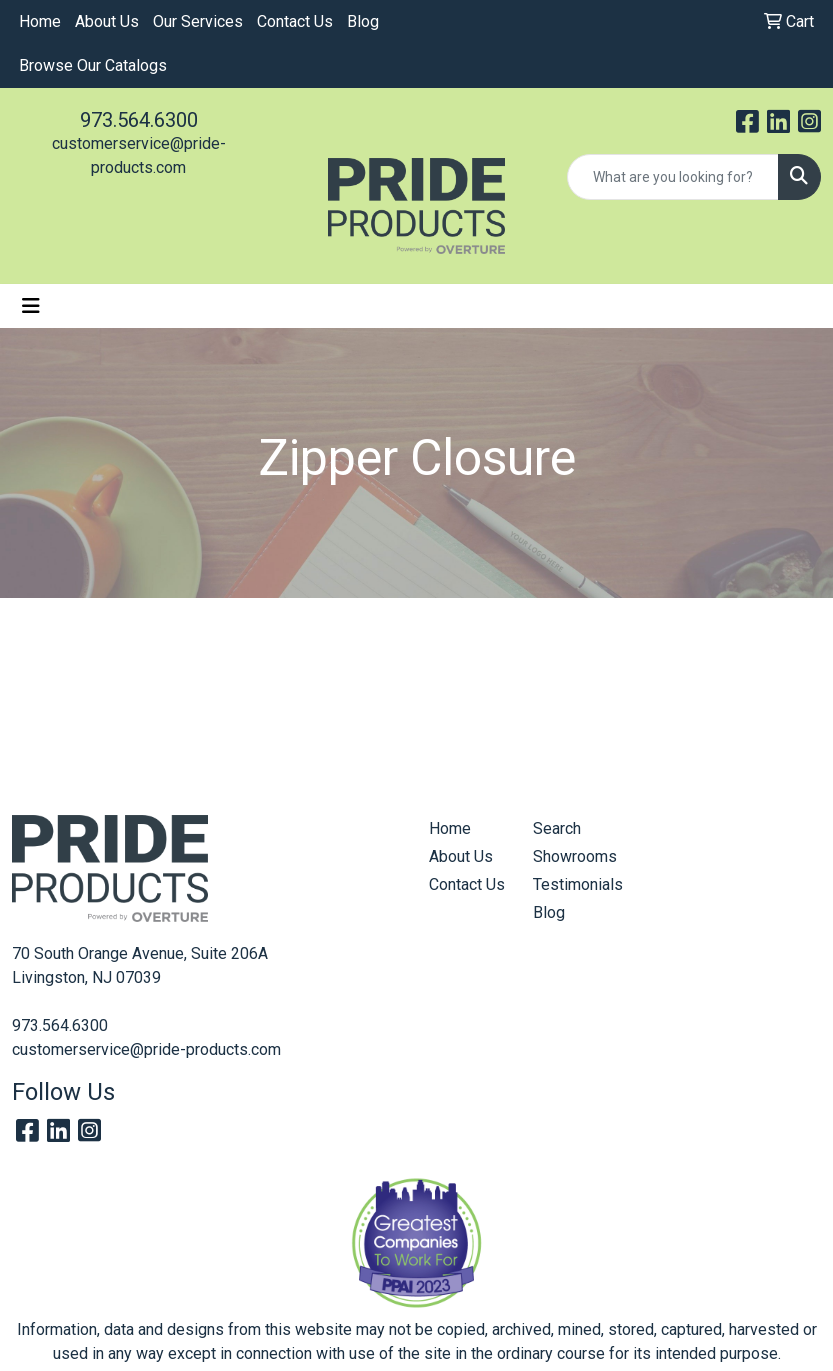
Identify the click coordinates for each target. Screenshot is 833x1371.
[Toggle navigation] (31, 306)
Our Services (198, 21)
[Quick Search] (673, 177)
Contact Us (295, 21)
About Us (107, 21)
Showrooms (573, 856)
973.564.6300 (139, 120)
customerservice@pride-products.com (146, 1049)
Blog (363, 21)
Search (557, 828)
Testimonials (573, 884)
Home (40, 21)
